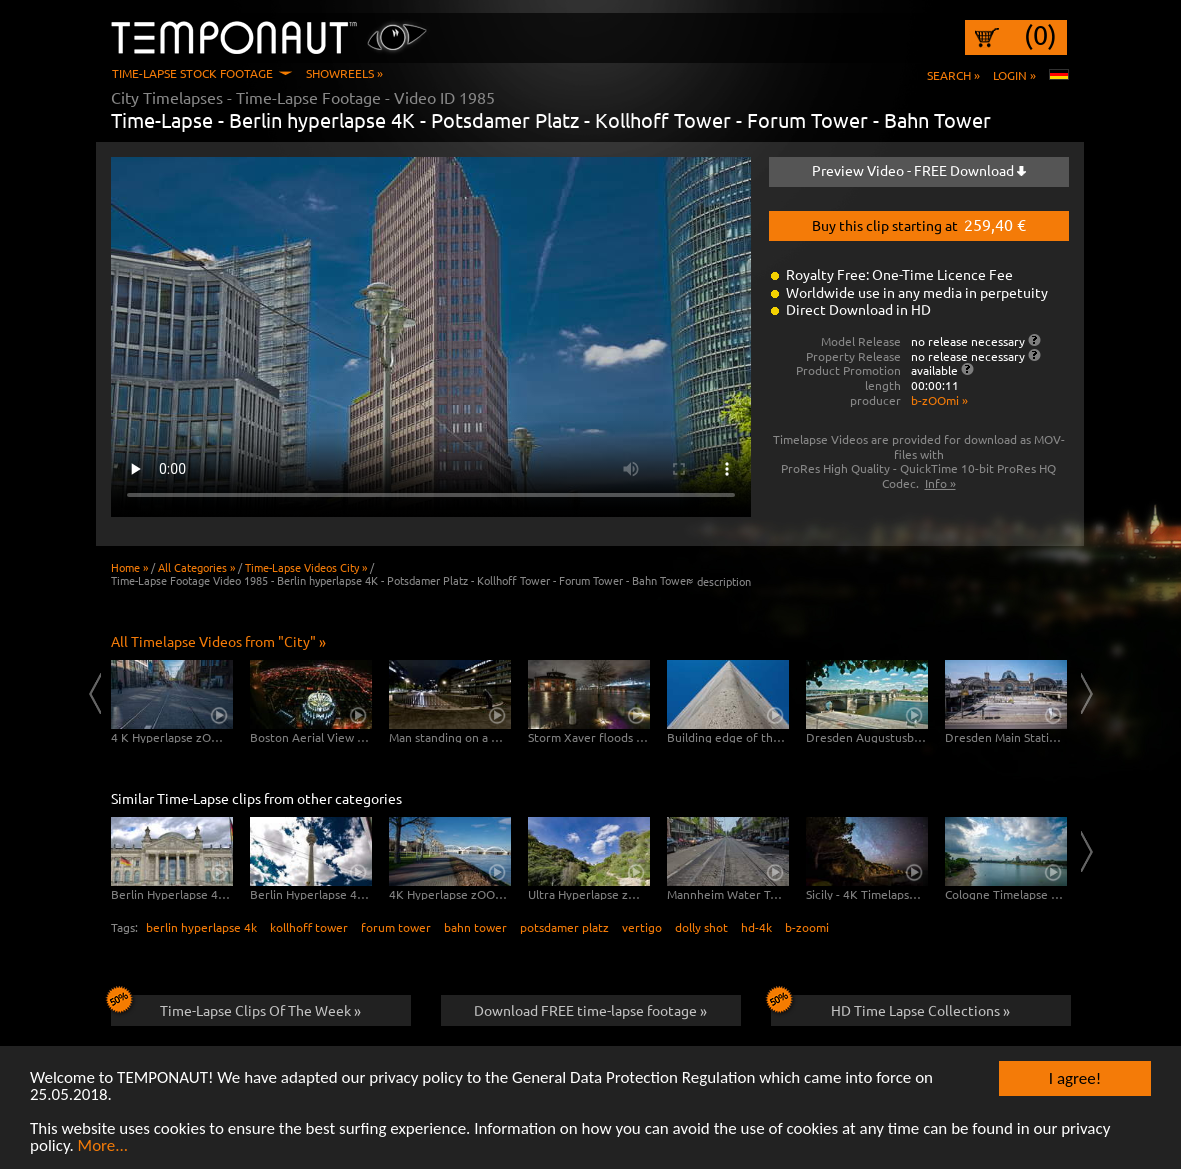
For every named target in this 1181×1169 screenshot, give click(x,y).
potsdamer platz (564, 927)
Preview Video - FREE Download (919, 170)
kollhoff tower (309, 927)
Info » (940, 483)
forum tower (396, 927)
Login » (1014, 75)
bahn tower (475, 927)
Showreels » (344, 73)
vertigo (642, 927)
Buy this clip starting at (919, 224)
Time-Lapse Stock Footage (192, 73)
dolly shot (701, 927)
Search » (953, 75)
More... (103, 1146)
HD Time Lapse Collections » (891, 1007)
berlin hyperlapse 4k (201, 927)
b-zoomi (807, 927)
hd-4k (756, 927)
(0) (1040, 35)
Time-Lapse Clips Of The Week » (236, 1007)
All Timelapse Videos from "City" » (218, 641)
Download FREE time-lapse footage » (590, 1010)
